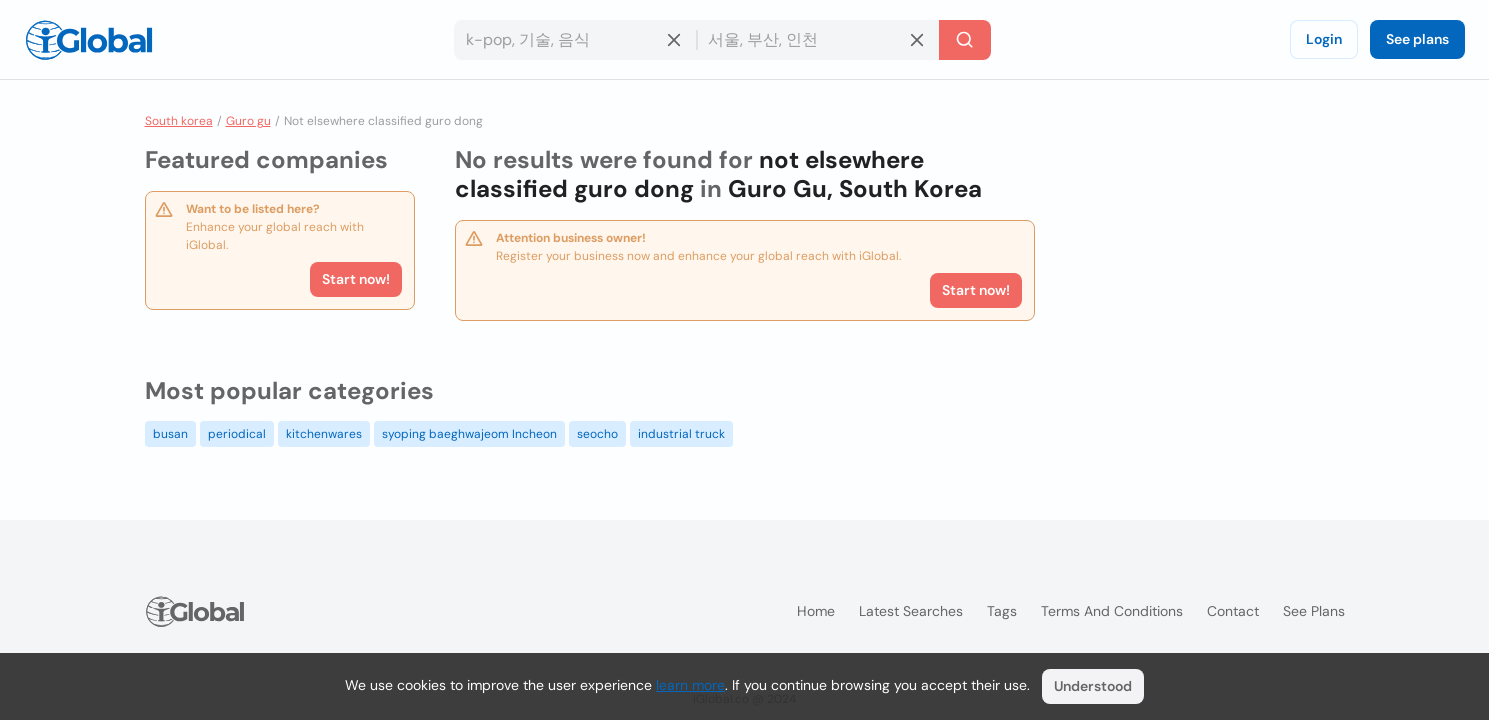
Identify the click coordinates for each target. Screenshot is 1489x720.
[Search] (965, 40)
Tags (1002, 611)
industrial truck (681, 434)
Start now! (356, 279)
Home (816, 611)
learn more (690, 685)
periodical (237, 434)
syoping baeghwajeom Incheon (469, 434)
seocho (597, 434)
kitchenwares (324, 434)
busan (170, 434)
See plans (1417, 39)
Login (1324, 39)
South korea (179, 121)
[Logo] (89, 40)
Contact (1233, 611)
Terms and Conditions (1112, 611)
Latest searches (911, 611)
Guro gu (248, 121)
